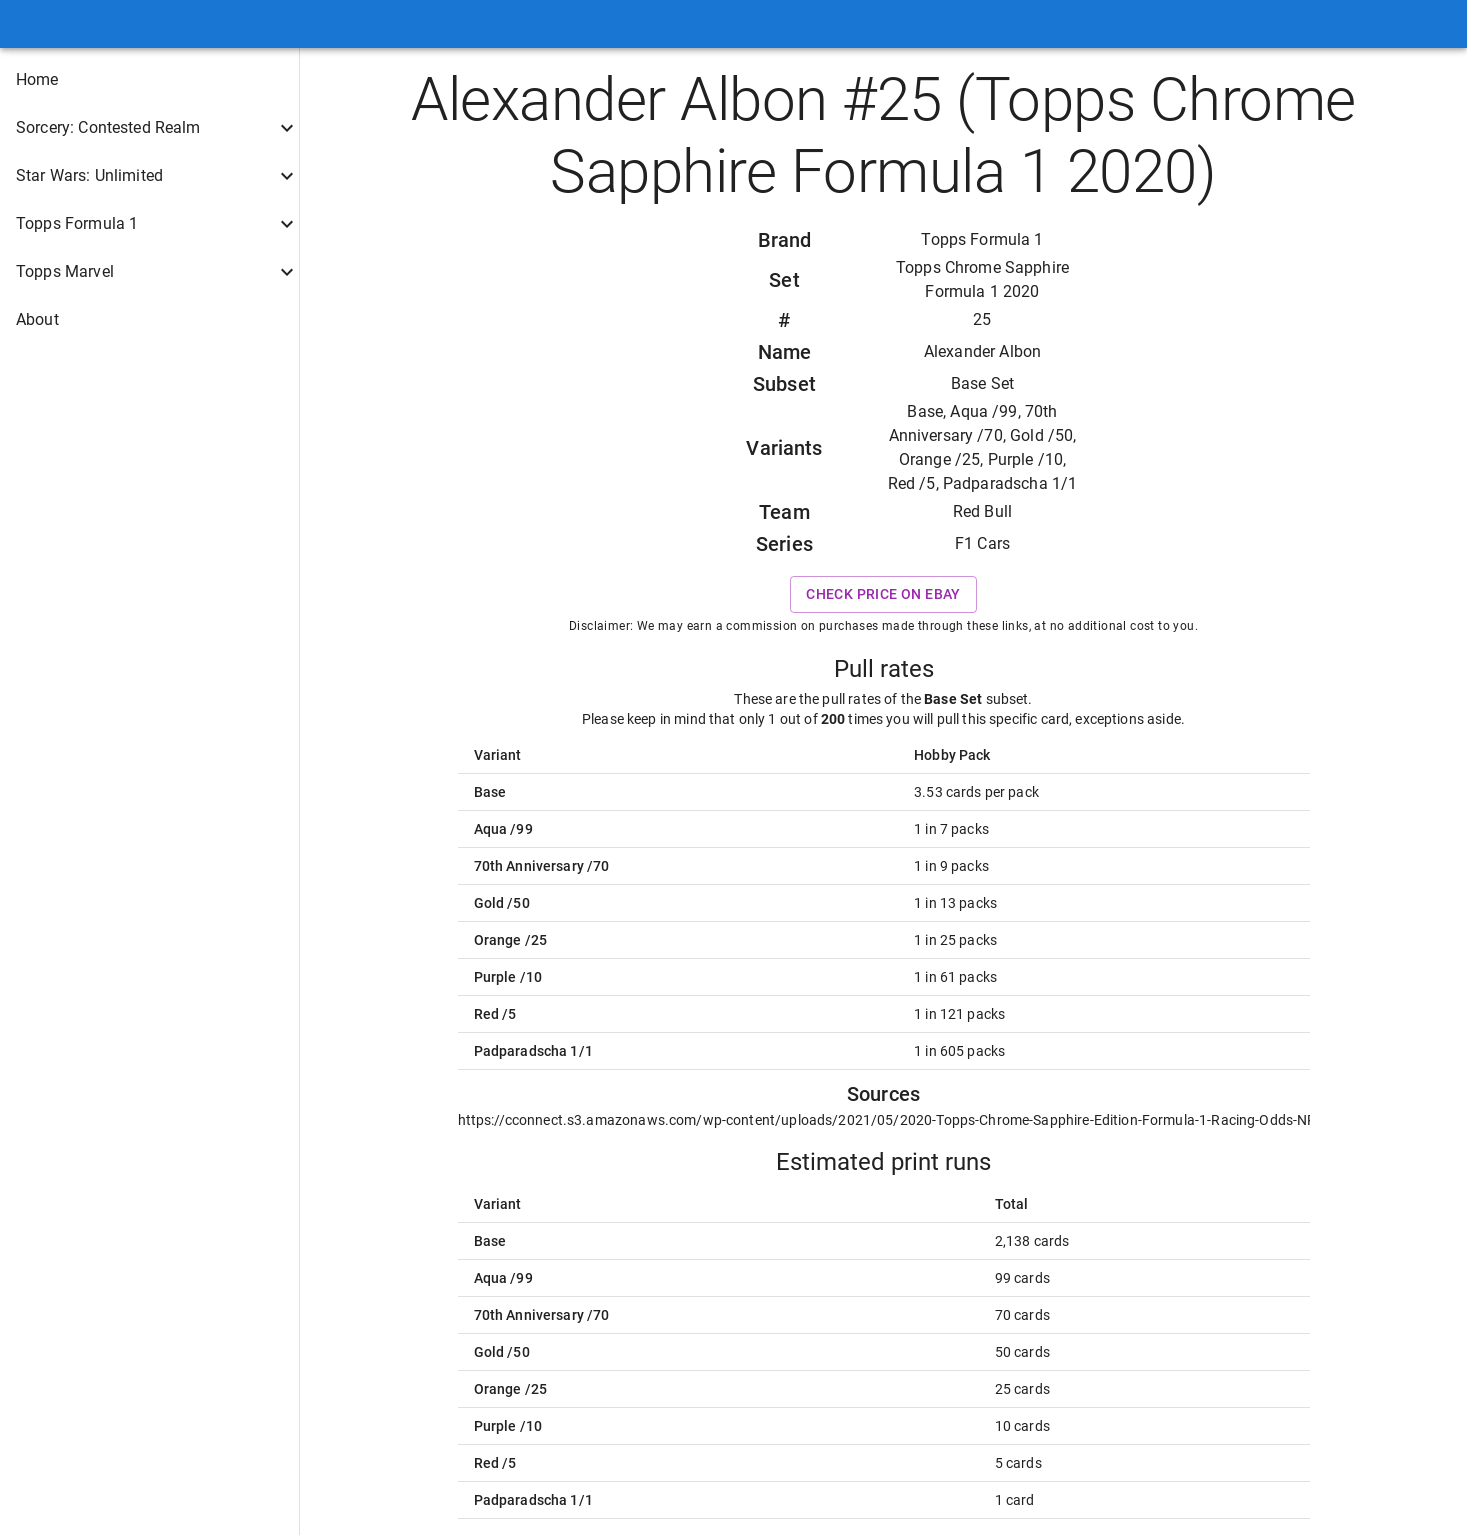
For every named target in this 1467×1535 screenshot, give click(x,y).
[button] (149, 80)
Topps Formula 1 (982, 239)
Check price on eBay (883, 594)
